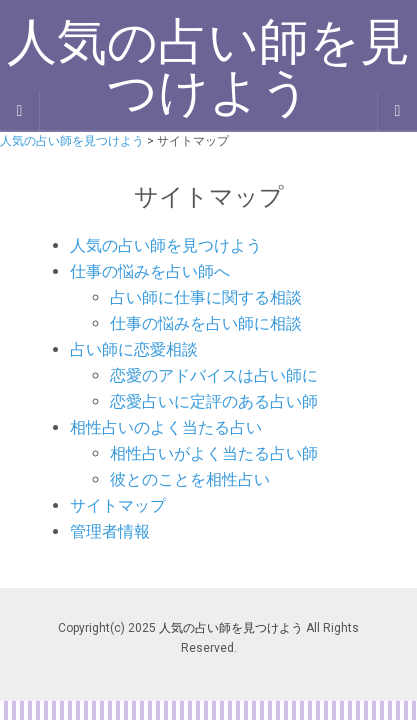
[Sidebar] (20, 111)
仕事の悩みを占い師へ (150, 271)
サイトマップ (118, 505)
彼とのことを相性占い (190, 479)
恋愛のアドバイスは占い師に (214, 375)
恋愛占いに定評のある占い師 (214, 401)
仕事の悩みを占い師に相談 (206, 323)
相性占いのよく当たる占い (166, 427)
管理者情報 (110, 531)
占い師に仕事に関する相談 (206, 297)
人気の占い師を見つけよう (166, 245)
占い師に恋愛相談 (134, 349)
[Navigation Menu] (397, 111)
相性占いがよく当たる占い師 (214, 453)
